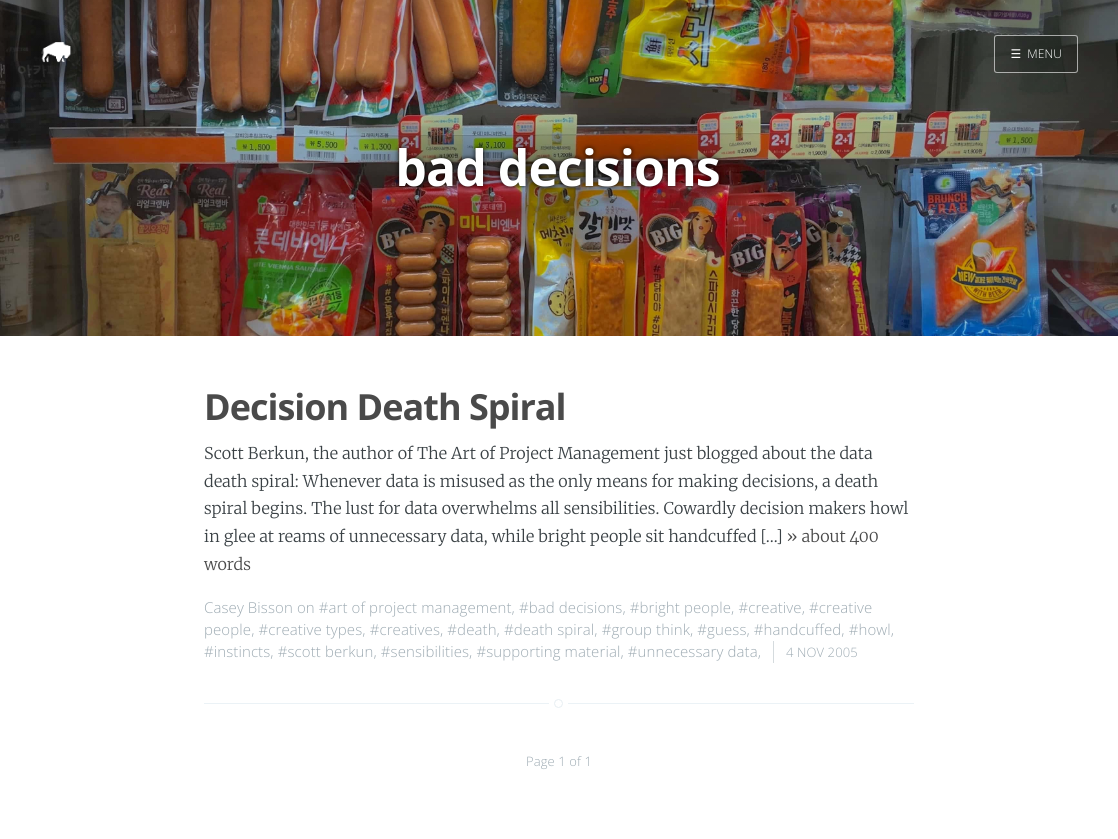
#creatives (405, 630)
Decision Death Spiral (385, 406)
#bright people (680, 608)
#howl (870, 630)
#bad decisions (571, 608)
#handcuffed (798, 630)
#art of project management (415, 608)
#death (471, 630)
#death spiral (549, 630)
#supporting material (548, 652)
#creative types (310, 630)
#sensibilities (425, 652)
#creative (769, 608)
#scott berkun (326, 652)
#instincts (237, 652)
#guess (721, 630)
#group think (646, 630)
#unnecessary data (693, 652)
